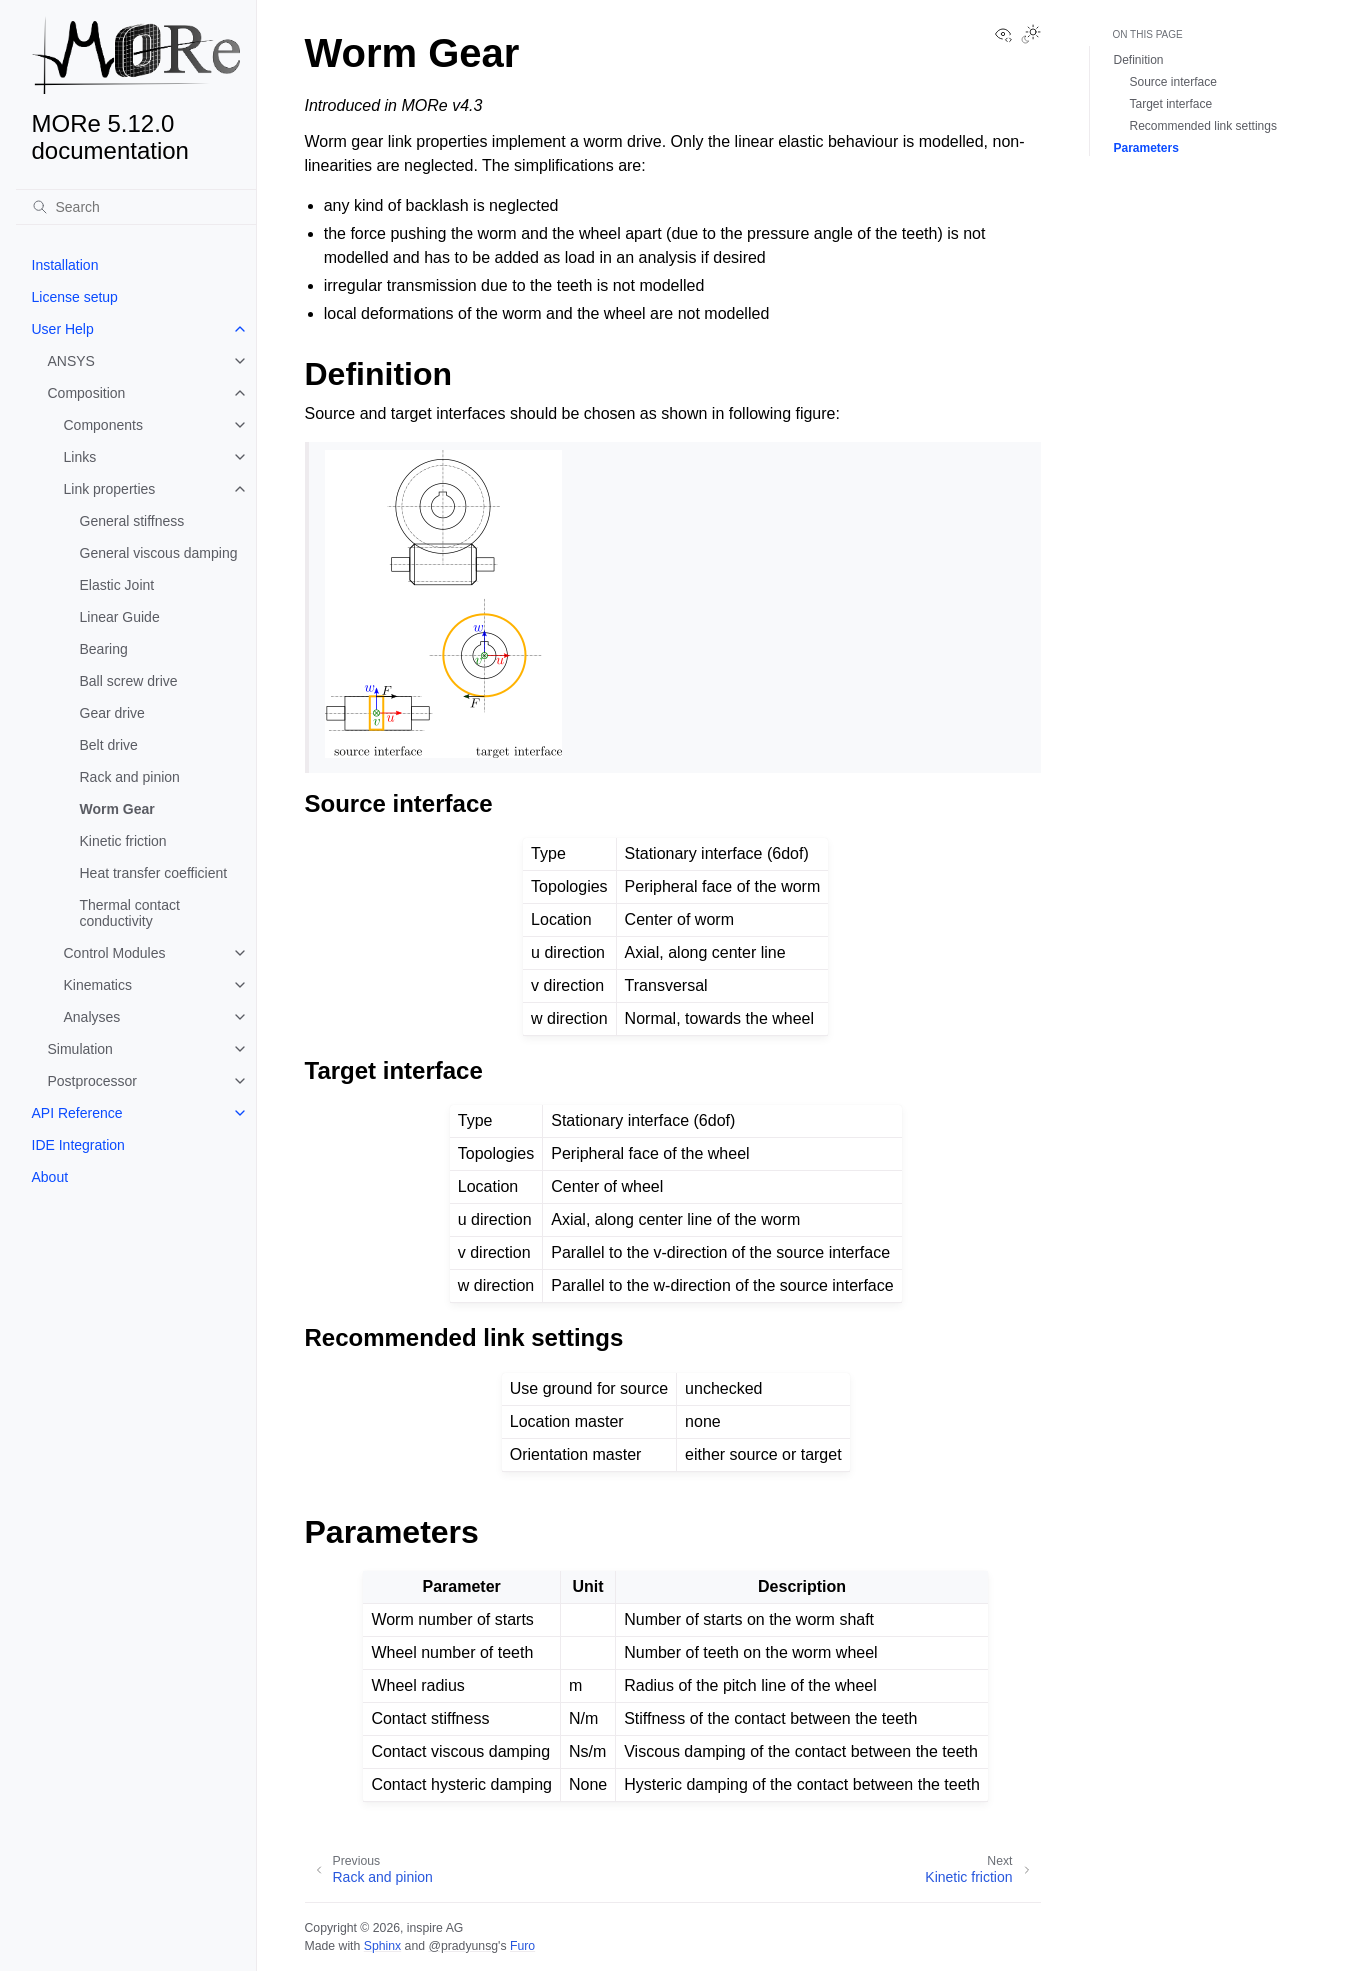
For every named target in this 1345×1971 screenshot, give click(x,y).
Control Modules (115, 953)
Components (103, 425)
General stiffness (132, 521)
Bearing (104, 649)
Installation (65, 265)
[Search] (136, 207)
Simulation (80, 1049)
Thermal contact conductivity (130, 913)
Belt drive (109, 745)
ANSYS (71, 361)
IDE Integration (78, 1145)
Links (80, 457)
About (50, 1177)
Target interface (1171, 104)
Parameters (1146, 148)
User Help (63, 329)
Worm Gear (117, 809)
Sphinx (382, 1946)
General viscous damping (159, 553)
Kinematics (98, 985)
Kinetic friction (123, 841)
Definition (1139, 60)
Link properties (110, 489)
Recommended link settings (1203, 126)
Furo (522, 1946)
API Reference (77, 1113)
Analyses (92, 1017)
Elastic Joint (117, 585)
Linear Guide (120, 617)
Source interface (1173, 82)
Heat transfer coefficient (154, 873)
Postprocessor (92, 1081)
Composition (87, 393)
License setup (75, 297)
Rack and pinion (130, 777)
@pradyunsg (463, 1946)
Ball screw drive (129, 681)
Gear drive (112, 713)
